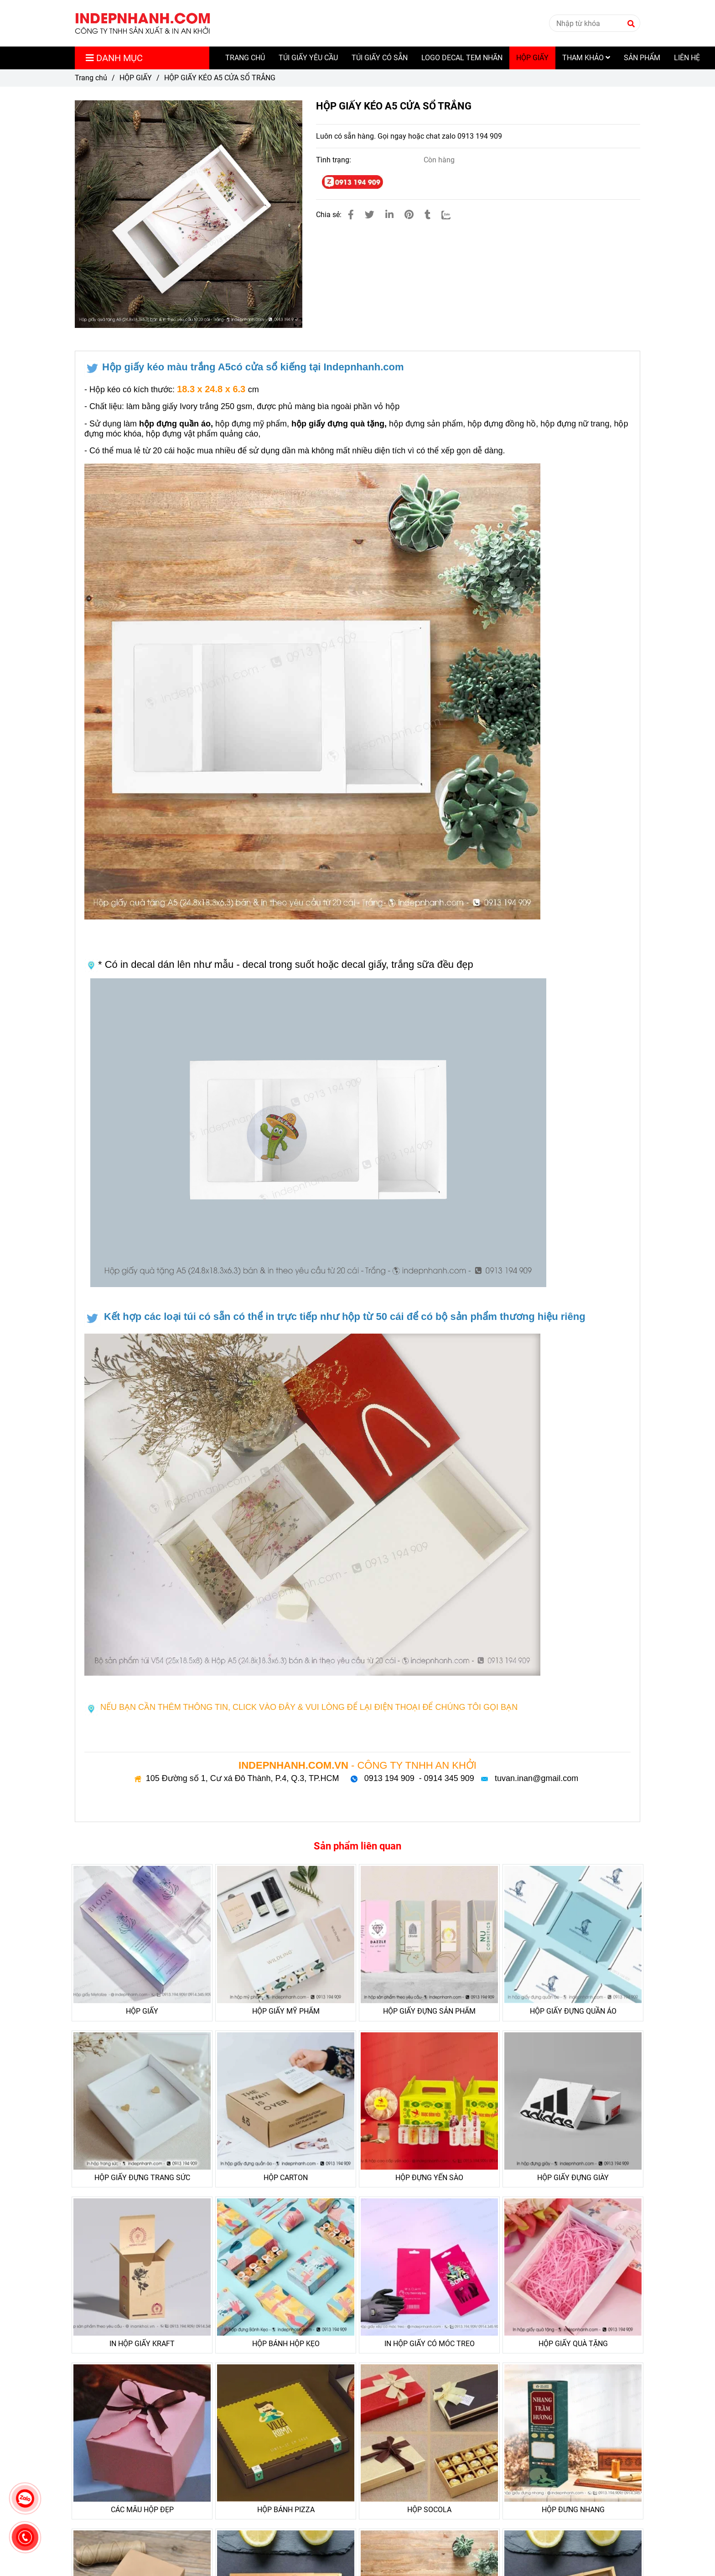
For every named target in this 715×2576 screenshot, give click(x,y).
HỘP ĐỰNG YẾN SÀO (429, 2177)
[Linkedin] (389, 214)
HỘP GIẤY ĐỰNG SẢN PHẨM (429, 2011)
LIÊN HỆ (687, 57)
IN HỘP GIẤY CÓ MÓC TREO (429, 2343)
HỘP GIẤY (532, 57)
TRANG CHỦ (245, 57)
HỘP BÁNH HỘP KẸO (286, 2343)
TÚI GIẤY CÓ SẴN (380, 57)
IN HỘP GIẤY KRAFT (142, 2343)
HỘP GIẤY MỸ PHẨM (286, 2011)
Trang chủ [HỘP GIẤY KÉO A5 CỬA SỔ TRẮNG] (91, 77)
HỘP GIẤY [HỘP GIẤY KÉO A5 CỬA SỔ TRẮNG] (135, 77)
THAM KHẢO (586, 57)
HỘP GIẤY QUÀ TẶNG (573, 2343)
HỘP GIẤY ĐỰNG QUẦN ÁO (573, 2011)
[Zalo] (451, 214)
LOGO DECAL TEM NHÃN (462, 57)
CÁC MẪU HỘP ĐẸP (142, 2509)
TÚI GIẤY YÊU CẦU (308, 57)
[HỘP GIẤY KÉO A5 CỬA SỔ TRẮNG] (143, 23)
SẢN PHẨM (642, 57)
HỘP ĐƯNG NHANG (573, 2509)
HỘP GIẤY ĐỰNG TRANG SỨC (142, 2177)
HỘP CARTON (286, 2177)
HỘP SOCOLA (429, 2509)
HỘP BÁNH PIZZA (286, 2509)
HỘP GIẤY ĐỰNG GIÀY (573, 2177)
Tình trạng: (334, 160)
